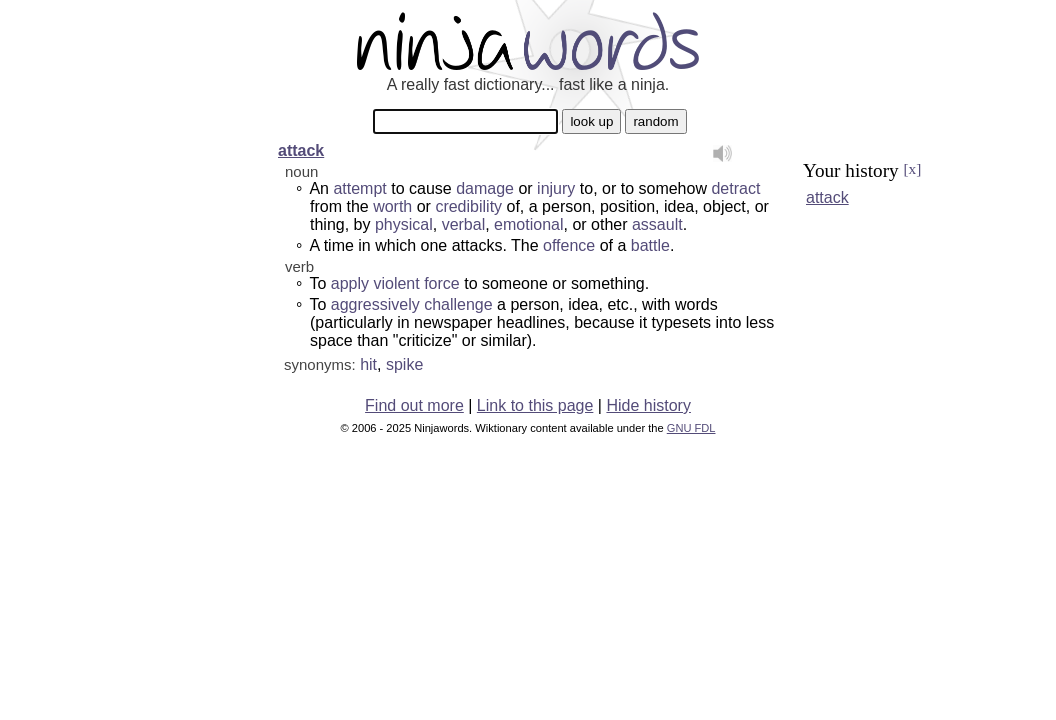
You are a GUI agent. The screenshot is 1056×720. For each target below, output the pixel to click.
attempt (359, 188)
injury (556, 188)
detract (735, 188)
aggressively (375, 304)
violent (396, 283)
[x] (912, 168)
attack (301, 150)
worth (392, 206)
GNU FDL (691, 428)
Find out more (414, 405)
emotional (528, 224)
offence (569, 245)
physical (404, 224)
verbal (464, 224)
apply (350, 283)
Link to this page (535, 405)
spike (404, 364)
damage (485, 188)
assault (657, 224)
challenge (458, 304)
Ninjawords (528, 40)
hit (368, 364)
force (442, 283)
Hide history (648, 405)
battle (650, 245)
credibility (468, 206)
